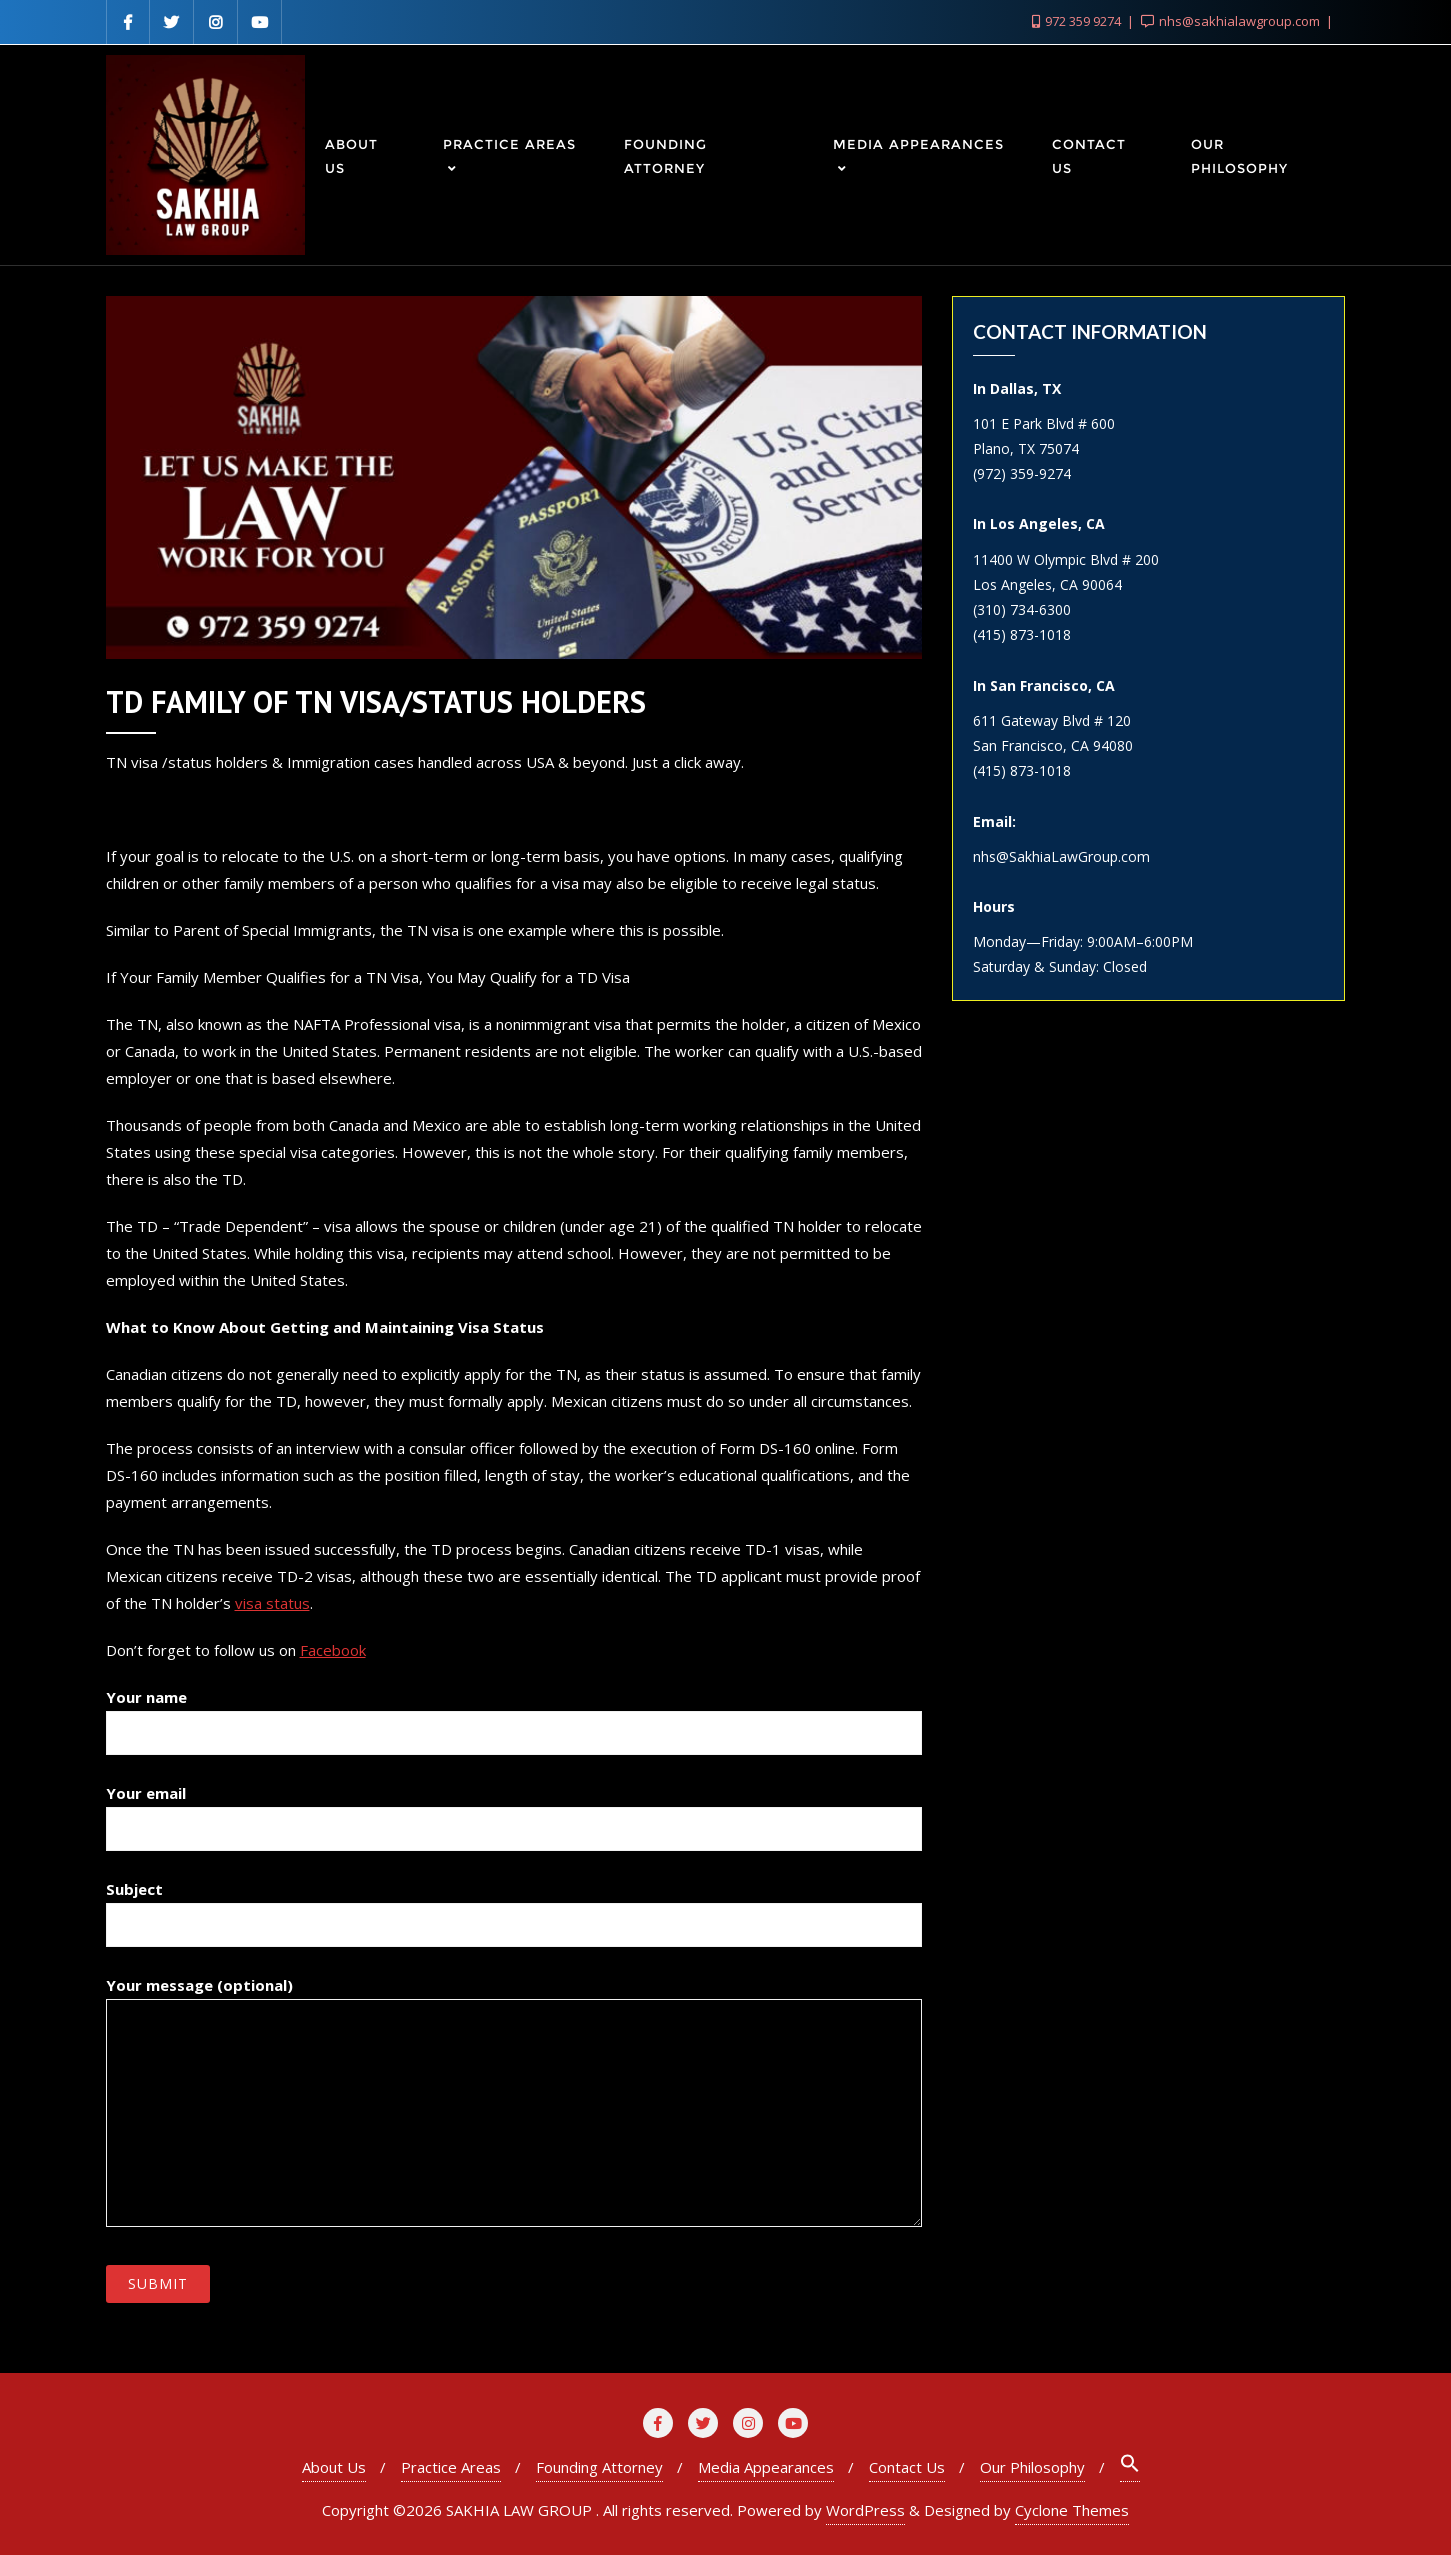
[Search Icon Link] (1130, 2467)
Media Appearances (766, 2467)
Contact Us (907, 2467)
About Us (334, 2467)
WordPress (865, 2510)
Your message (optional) (514, 2101)
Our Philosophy (1032, 2467)
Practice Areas (451, 2467)
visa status (272, 1603)
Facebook (333, 1650)
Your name (514, 1715)
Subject (514, 1907)
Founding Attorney (599, 2467)
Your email (514, 1811)
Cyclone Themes (1072, 2510)
